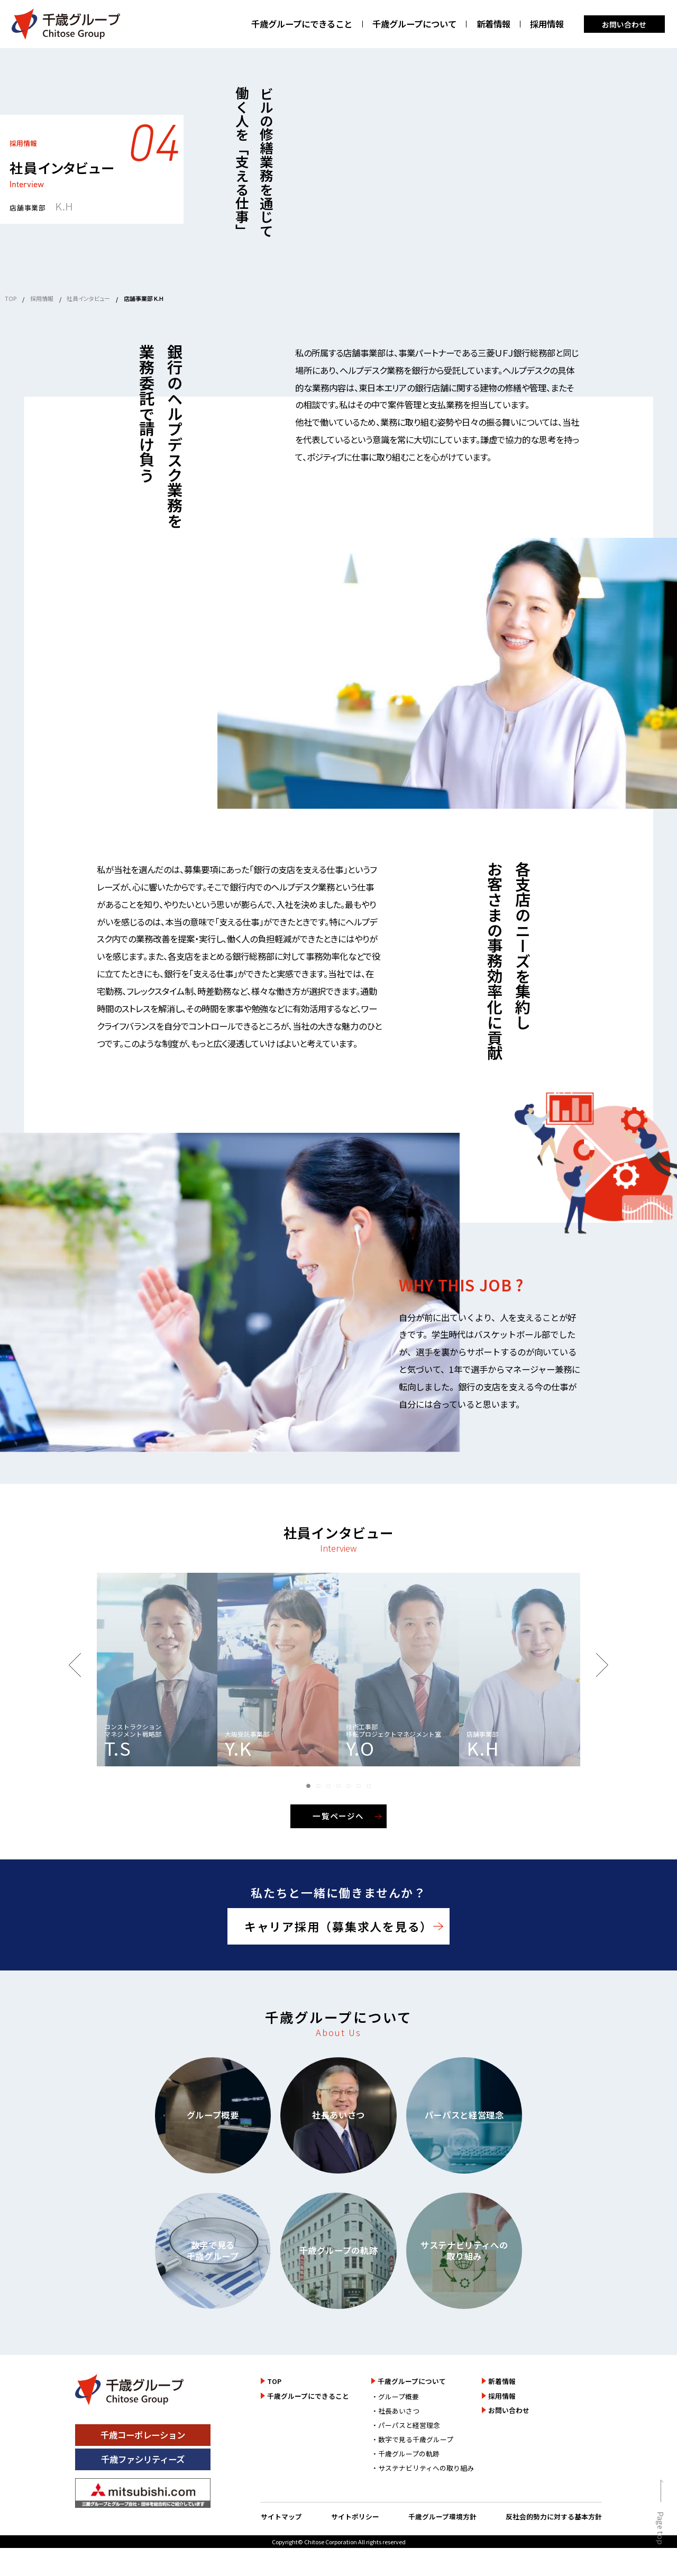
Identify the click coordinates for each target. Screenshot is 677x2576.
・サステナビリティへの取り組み (422, 2468)
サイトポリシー (355, 2516)
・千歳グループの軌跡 (405, 2454)
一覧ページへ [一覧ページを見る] (338, 1815)
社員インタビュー (88, 298)
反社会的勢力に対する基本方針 (554, 2516)
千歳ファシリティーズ (143, 2459)
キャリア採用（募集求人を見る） (338, 1926)
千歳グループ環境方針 (442, 2516)
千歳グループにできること (301, 24)
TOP (10, 298)
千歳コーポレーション (142, 2434)
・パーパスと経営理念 (405, 2425)
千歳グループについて (414, 24)
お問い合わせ (624, 24)
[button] (308, 1786)
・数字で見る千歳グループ (412, 2439)
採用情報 (547, 24)
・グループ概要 (395, 2396)
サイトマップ (281, 2516)
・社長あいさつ (395, 2411)
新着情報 (493, 24)
